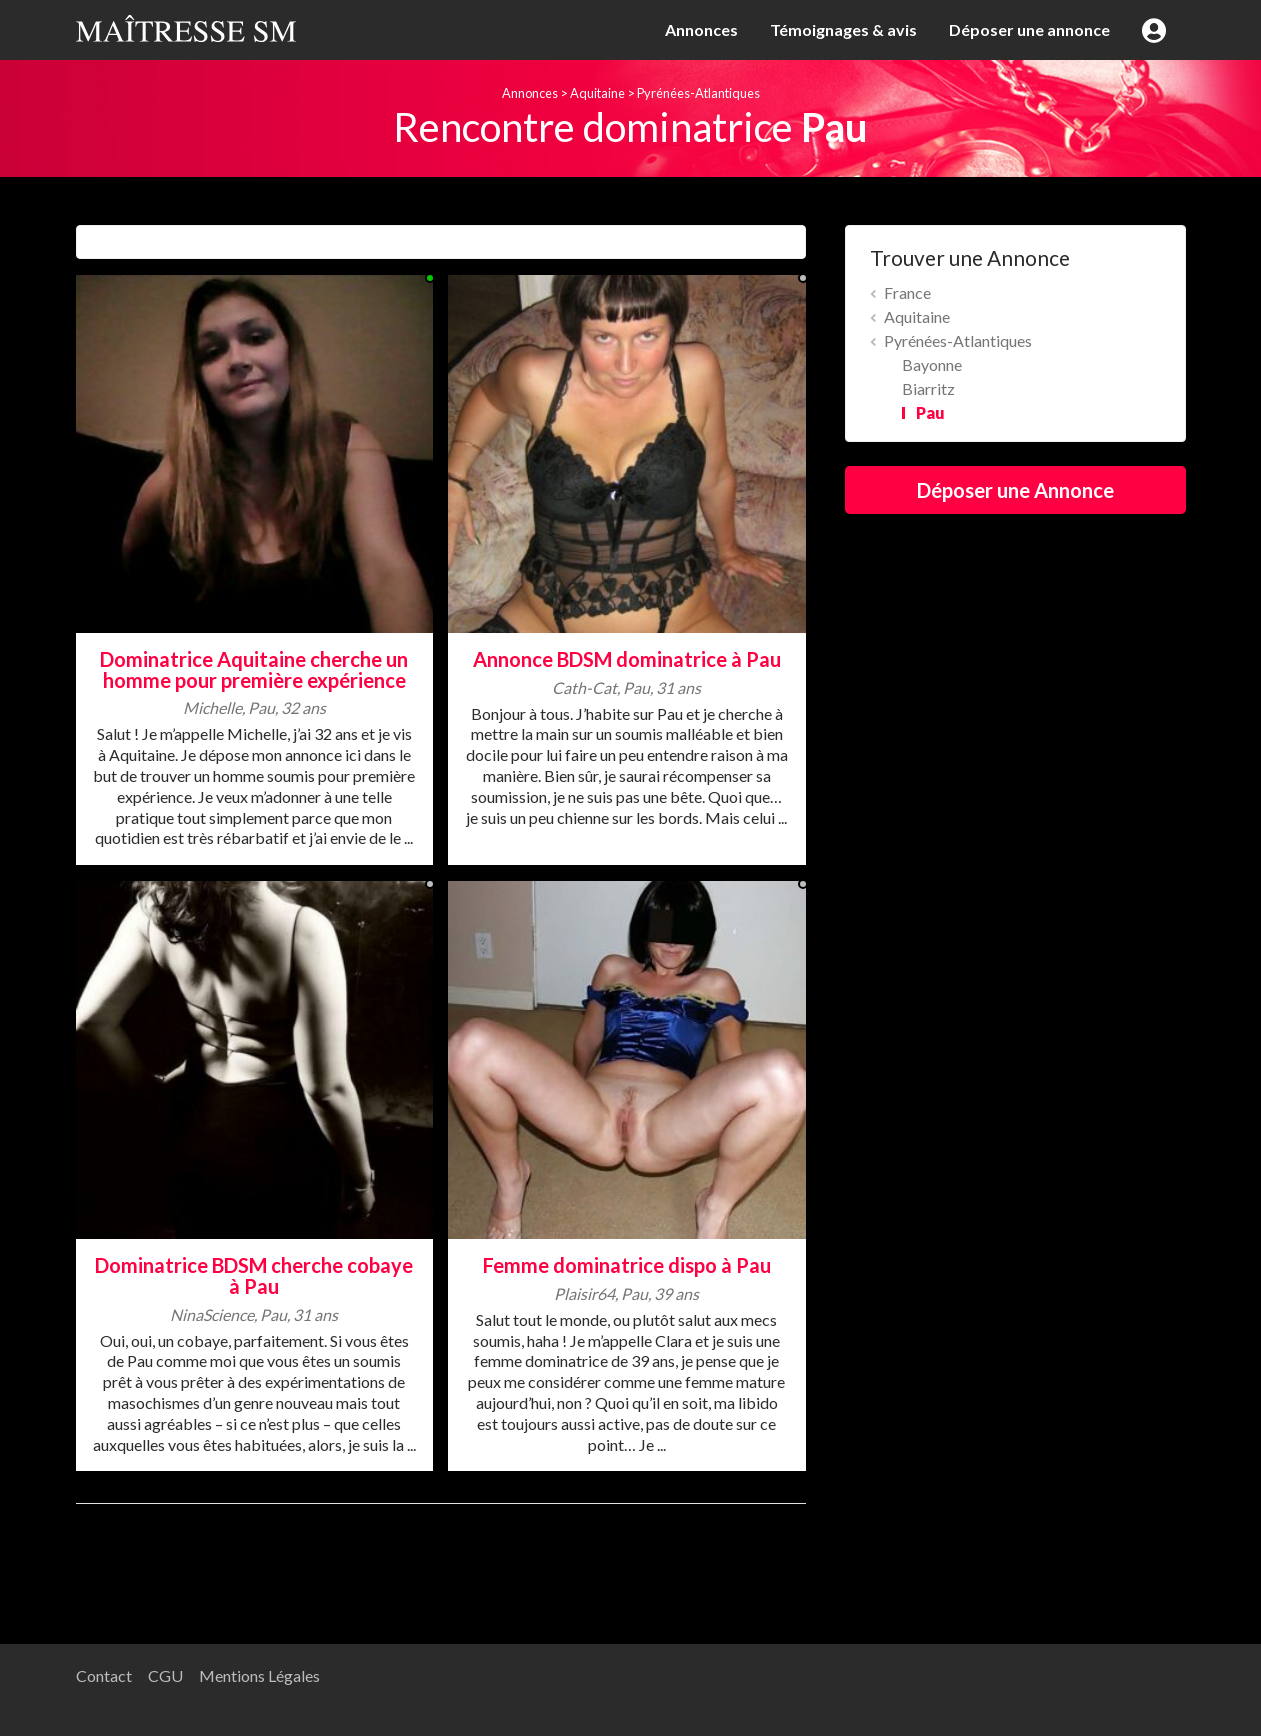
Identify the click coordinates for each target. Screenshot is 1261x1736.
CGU (165, 1675)
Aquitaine (597, 93)
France (907, 292)
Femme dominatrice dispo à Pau (627, 1265)
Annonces (701, 29)
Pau (930, 412)
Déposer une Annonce (1015, 490)
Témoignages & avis (843, 29)
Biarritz (928, 388)
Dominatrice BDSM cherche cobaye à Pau (254, 1275)
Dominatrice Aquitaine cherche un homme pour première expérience (254, 669)
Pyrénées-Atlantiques (698, 93)
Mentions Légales (259, 1675)
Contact (104, 1675)
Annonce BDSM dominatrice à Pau (627, 659)
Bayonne (932, 364)
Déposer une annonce (1029, 29)
